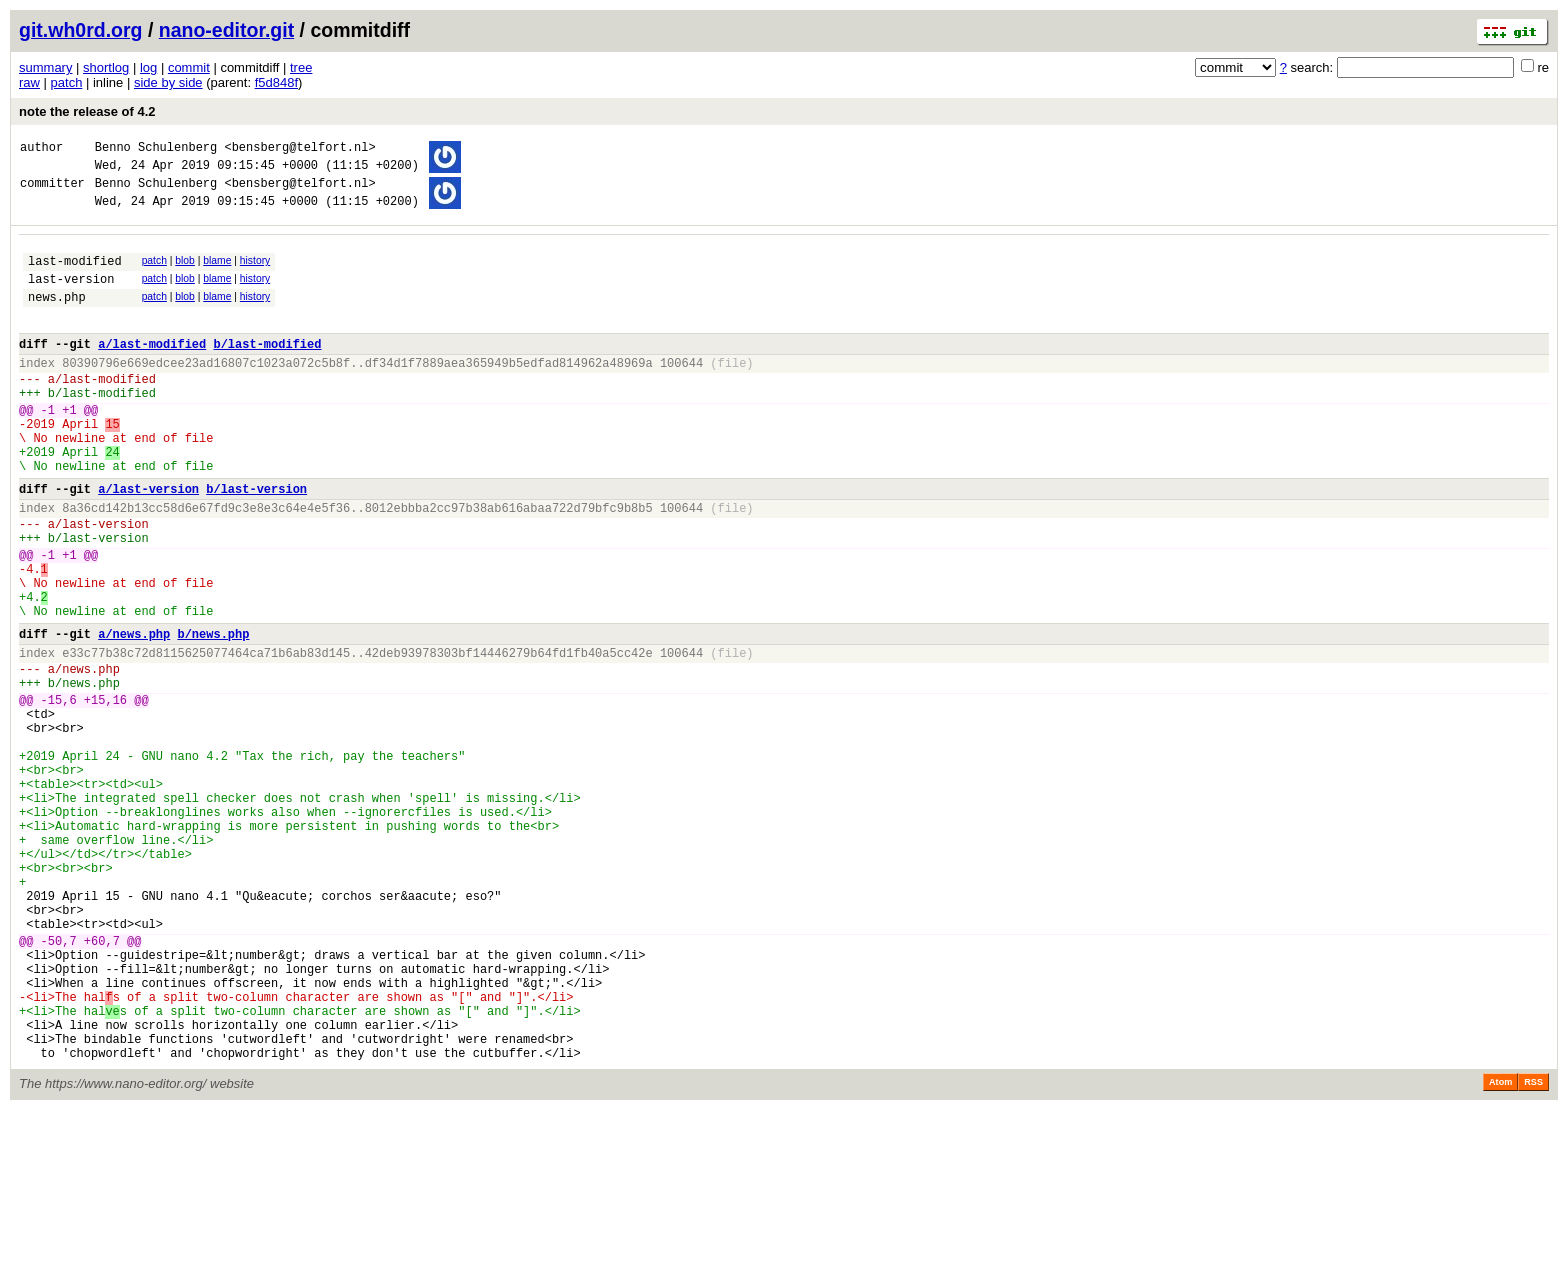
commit (189, 67)
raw (29, 82)
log (148, 67)
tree (301, 67)
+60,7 (102, 1084)
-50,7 (59, 1084)
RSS (1533, 1250)
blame (217, 272)
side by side (168, 82)
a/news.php (134, 714)
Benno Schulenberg (156, 149)
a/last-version (148, 542)
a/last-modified (152, 370)
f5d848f (276, 82)
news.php (57, 317)
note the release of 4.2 (87, 111)
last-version (71, 296)
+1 (69, 448)
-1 (48, 448)
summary (45, 67)
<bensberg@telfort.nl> (299, 149)
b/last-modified (267, 370)
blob (185, 272)
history (255, 272)
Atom (1500, 1250)
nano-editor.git (226, 30)
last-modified (75, 275)
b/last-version (256, 542)
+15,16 (105, 792)
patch (67, 82)
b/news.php (213, 714)
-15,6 (59, 792)
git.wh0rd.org (81, 30)
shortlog (106, 67)
